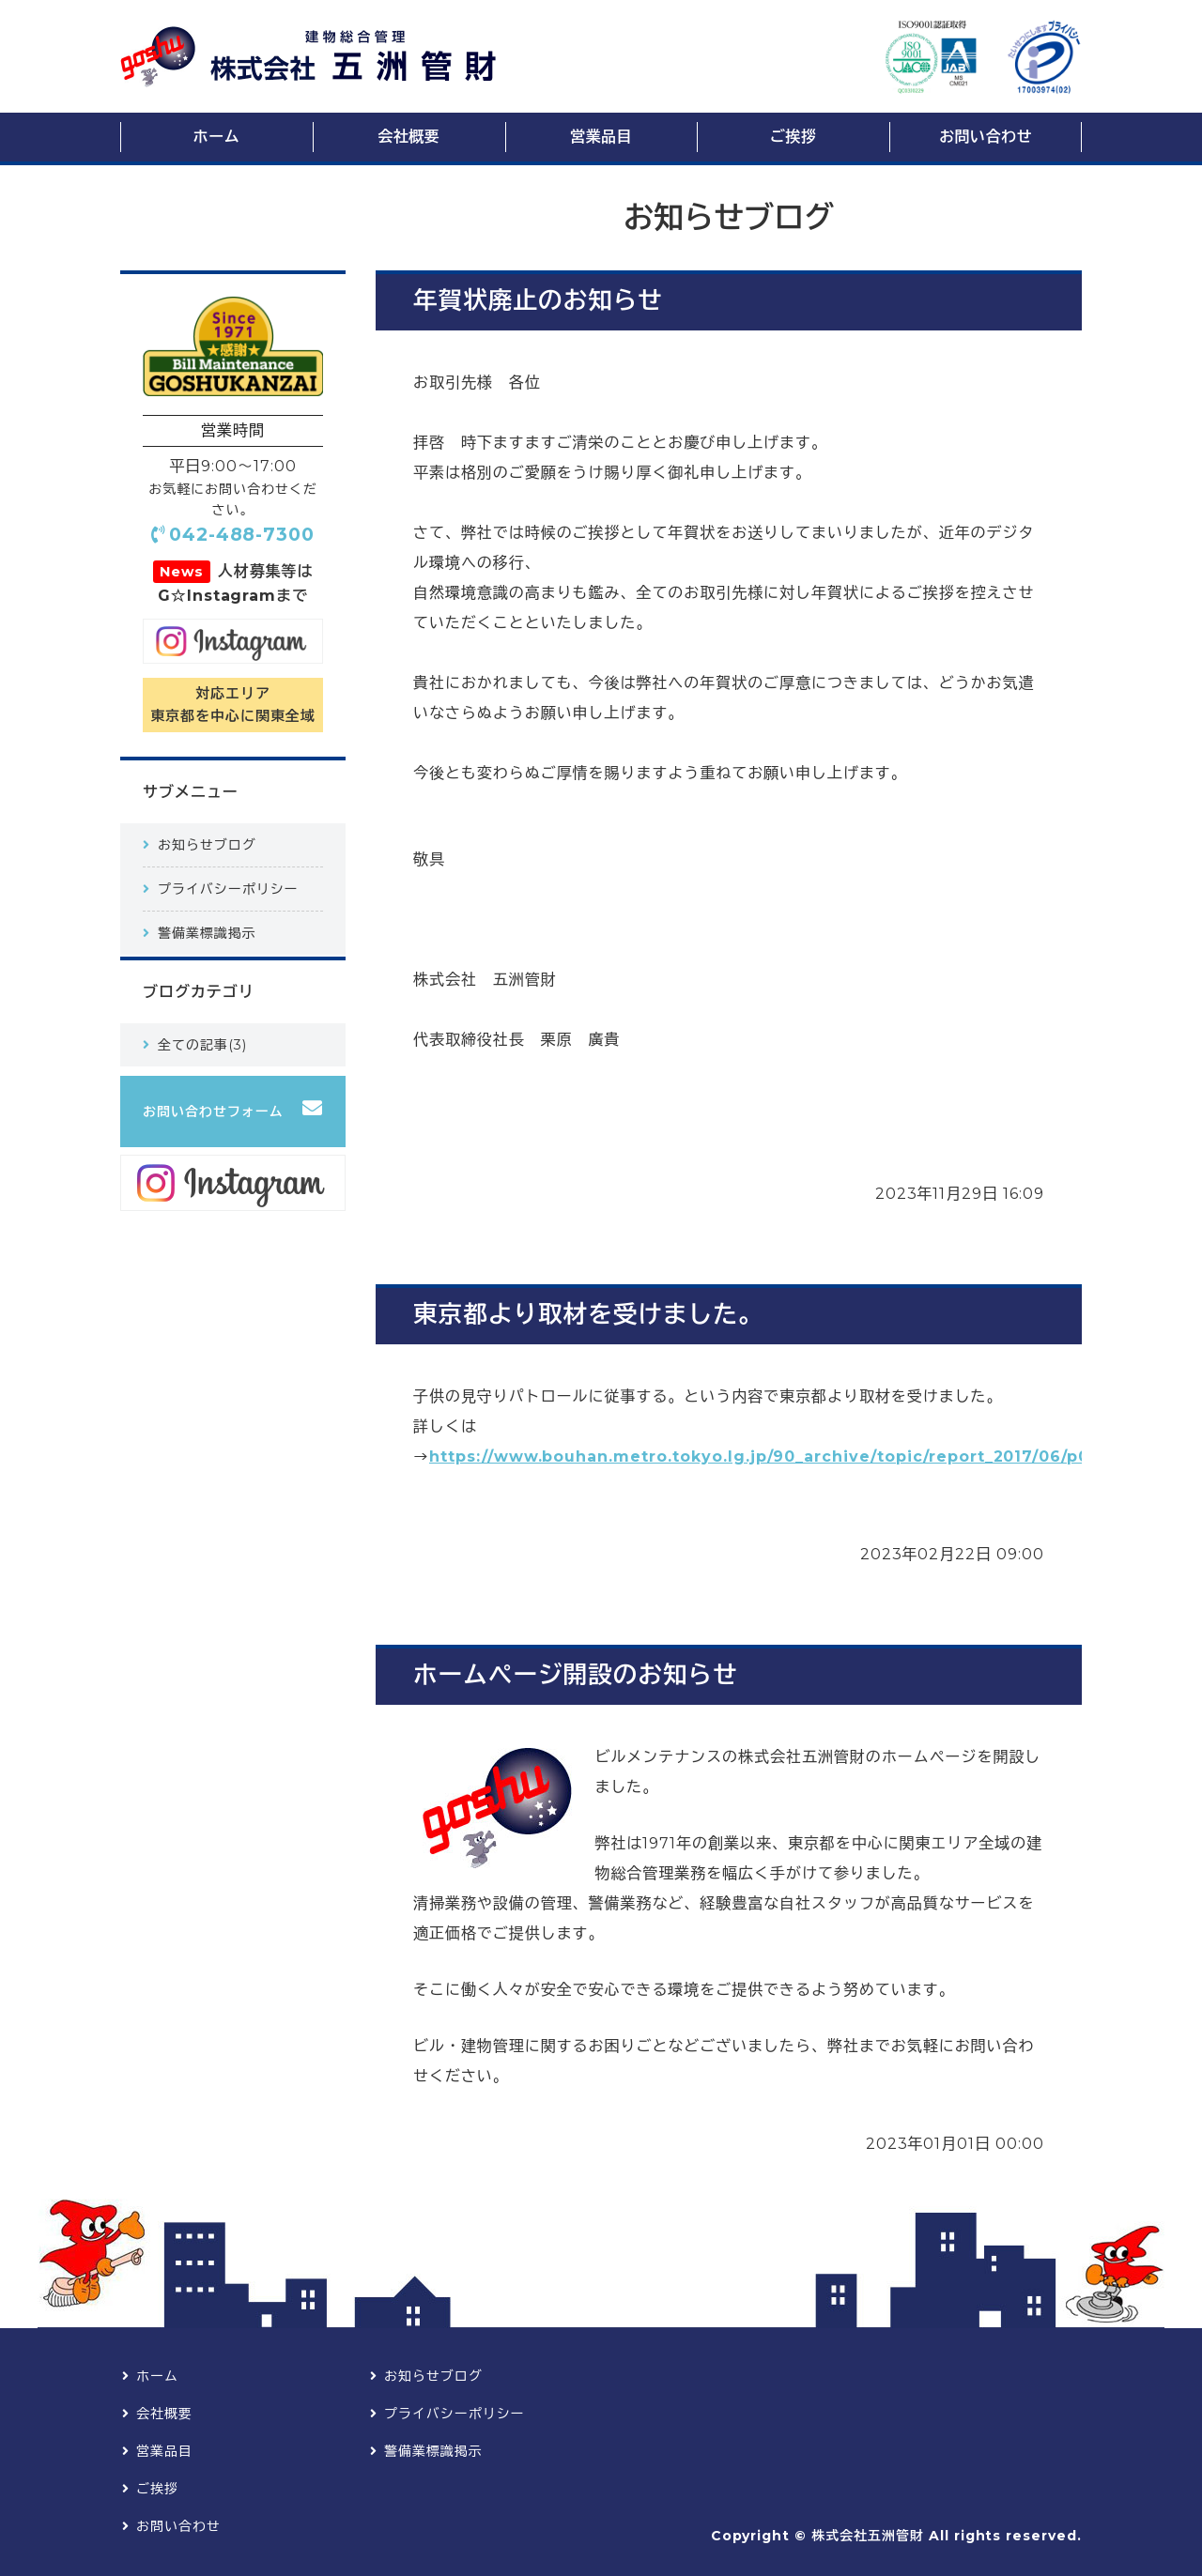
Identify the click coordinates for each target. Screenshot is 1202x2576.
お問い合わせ (985, 137)
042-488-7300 (242, 534)
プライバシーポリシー (228, 889)
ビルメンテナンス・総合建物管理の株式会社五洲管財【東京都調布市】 (308, 56)
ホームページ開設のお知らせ (575, 1674)
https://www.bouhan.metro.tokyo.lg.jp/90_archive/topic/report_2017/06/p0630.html (798, 1456)
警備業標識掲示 (207, 933)
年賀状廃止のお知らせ (538, 299)
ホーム (216, 137)
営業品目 (601, 137)
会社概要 (408, 137)
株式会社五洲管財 (867, 2535)
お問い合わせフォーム (213, 1111)
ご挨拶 (793, 137)
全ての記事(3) (202, 1044)
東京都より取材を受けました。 (588, 1313)
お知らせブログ (207, 844)
